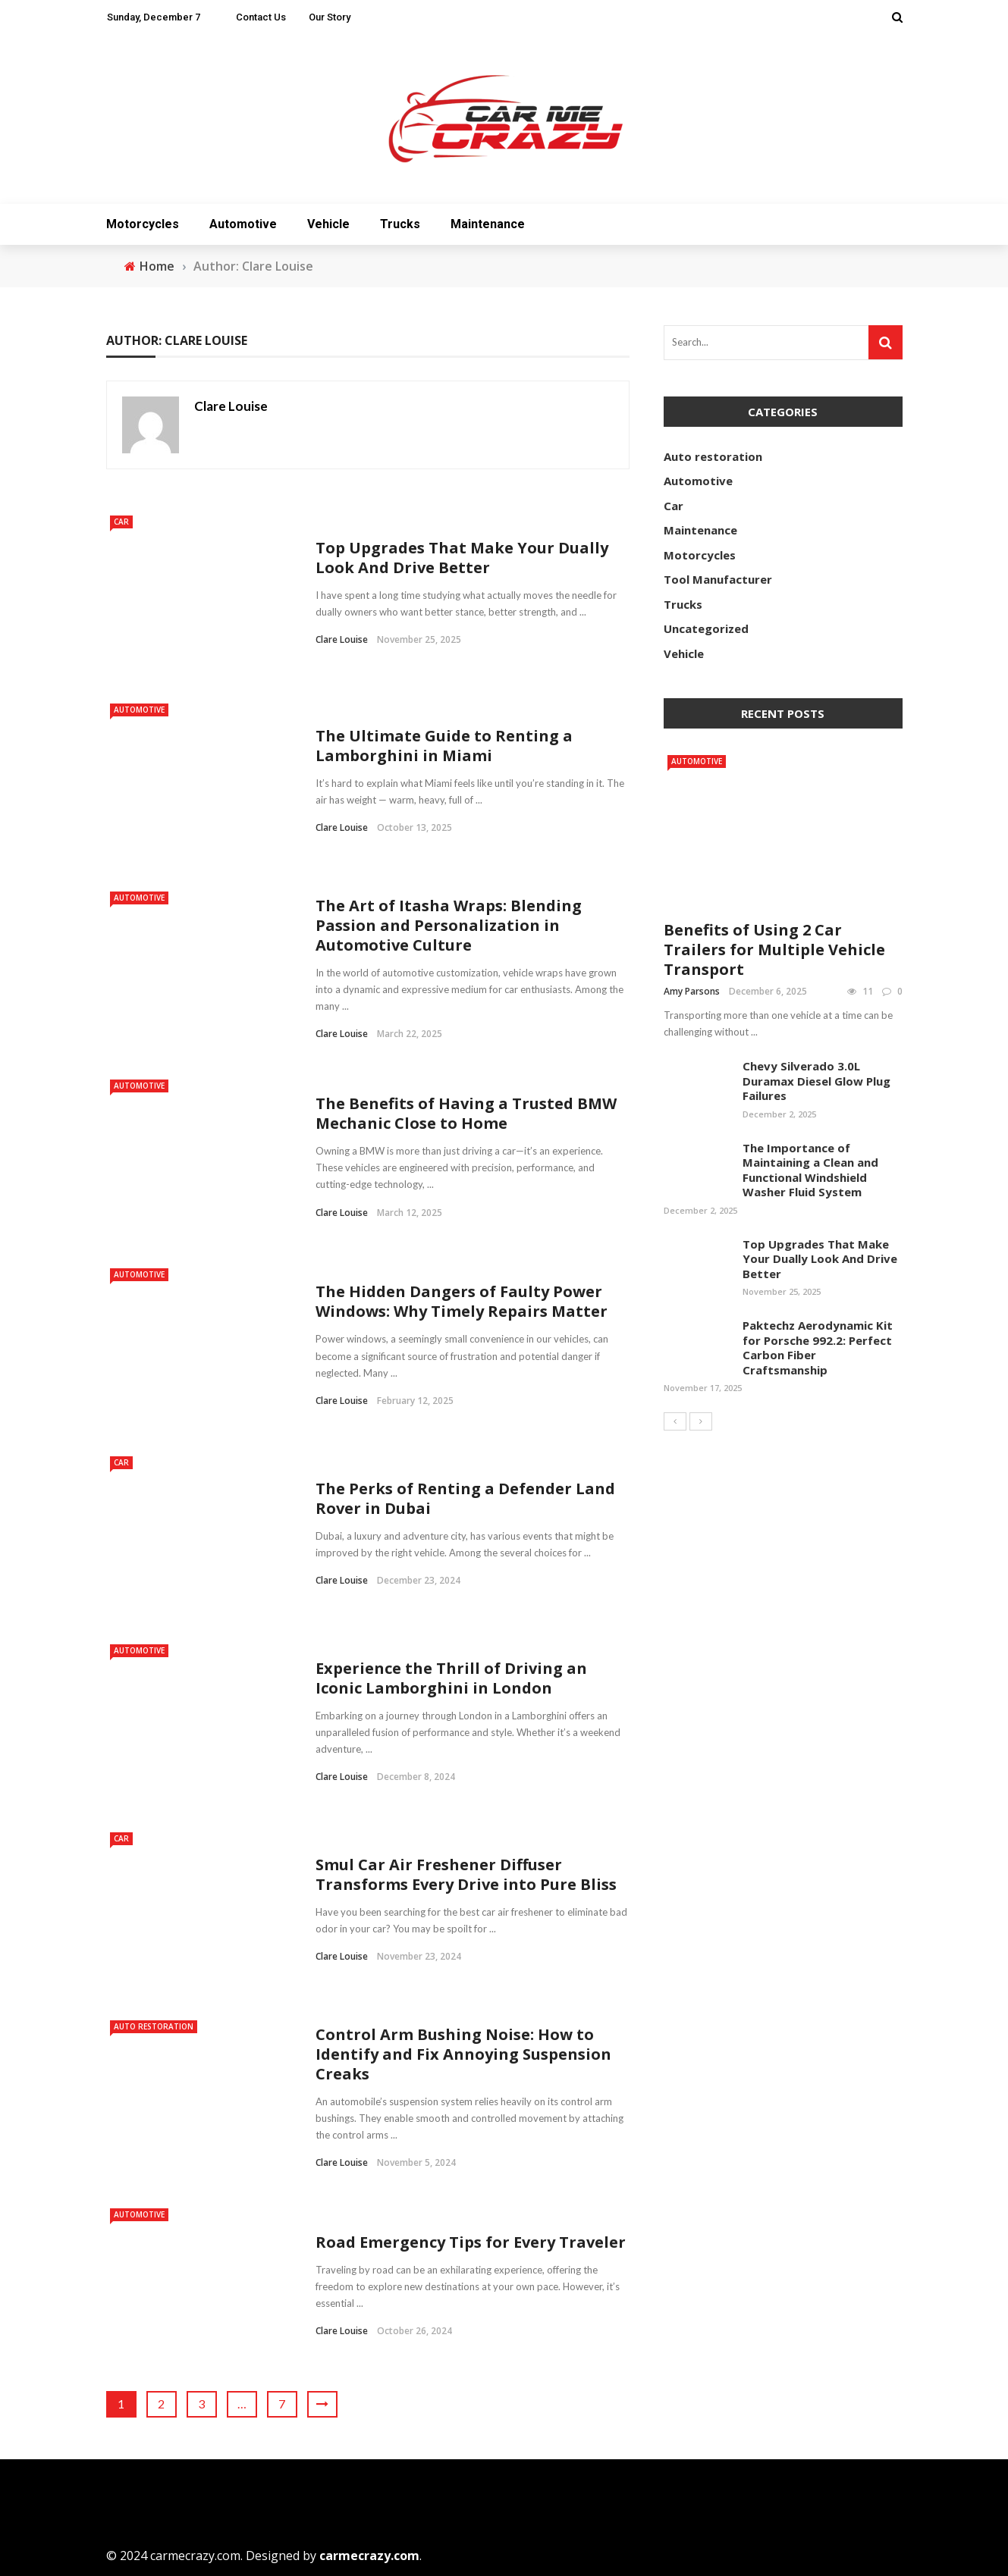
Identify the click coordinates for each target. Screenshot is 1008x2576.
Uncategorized (706, 628)
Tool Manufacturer (718, 579)
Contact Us (261, 17)
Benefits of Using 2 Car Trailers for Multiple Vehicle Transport (774, 949)
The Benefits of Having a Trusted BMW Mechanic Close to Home (466, 1113)
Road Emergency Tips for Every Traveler (471, 2242)
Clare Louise (231, 406)
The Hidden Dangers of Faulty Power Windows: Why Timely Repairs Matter (462, 1301)
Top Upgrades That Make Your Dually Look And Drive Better (462, 557)
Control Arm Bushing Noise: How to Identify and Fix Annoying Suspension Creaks (463, 2054)
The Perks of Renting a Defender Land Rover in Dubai (465, 1498)
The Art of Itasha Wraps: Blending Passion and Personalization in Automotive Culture (449, 925)
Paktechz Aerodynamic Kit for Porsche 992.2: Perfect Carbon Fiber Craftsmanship (818, 1347)
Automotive (243, 224)
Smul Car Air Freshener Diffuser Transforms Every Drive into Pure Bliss (468, 1874)
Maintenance (488, 224)
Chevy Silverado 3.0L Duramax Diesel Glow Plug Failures (816, 1080)
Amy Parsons (692, 991)
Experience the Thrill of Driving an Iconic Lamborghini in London (451, 1678)
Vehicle (328, 224)
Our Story (329, 17)
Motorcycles (142, 224)
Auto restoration (153, 2026)
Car (121, 521)
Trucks (400, 224)
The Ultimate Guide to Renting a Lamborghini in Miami (444, 745)
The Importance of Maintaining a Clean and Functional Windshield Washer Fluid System (810, 1170)
